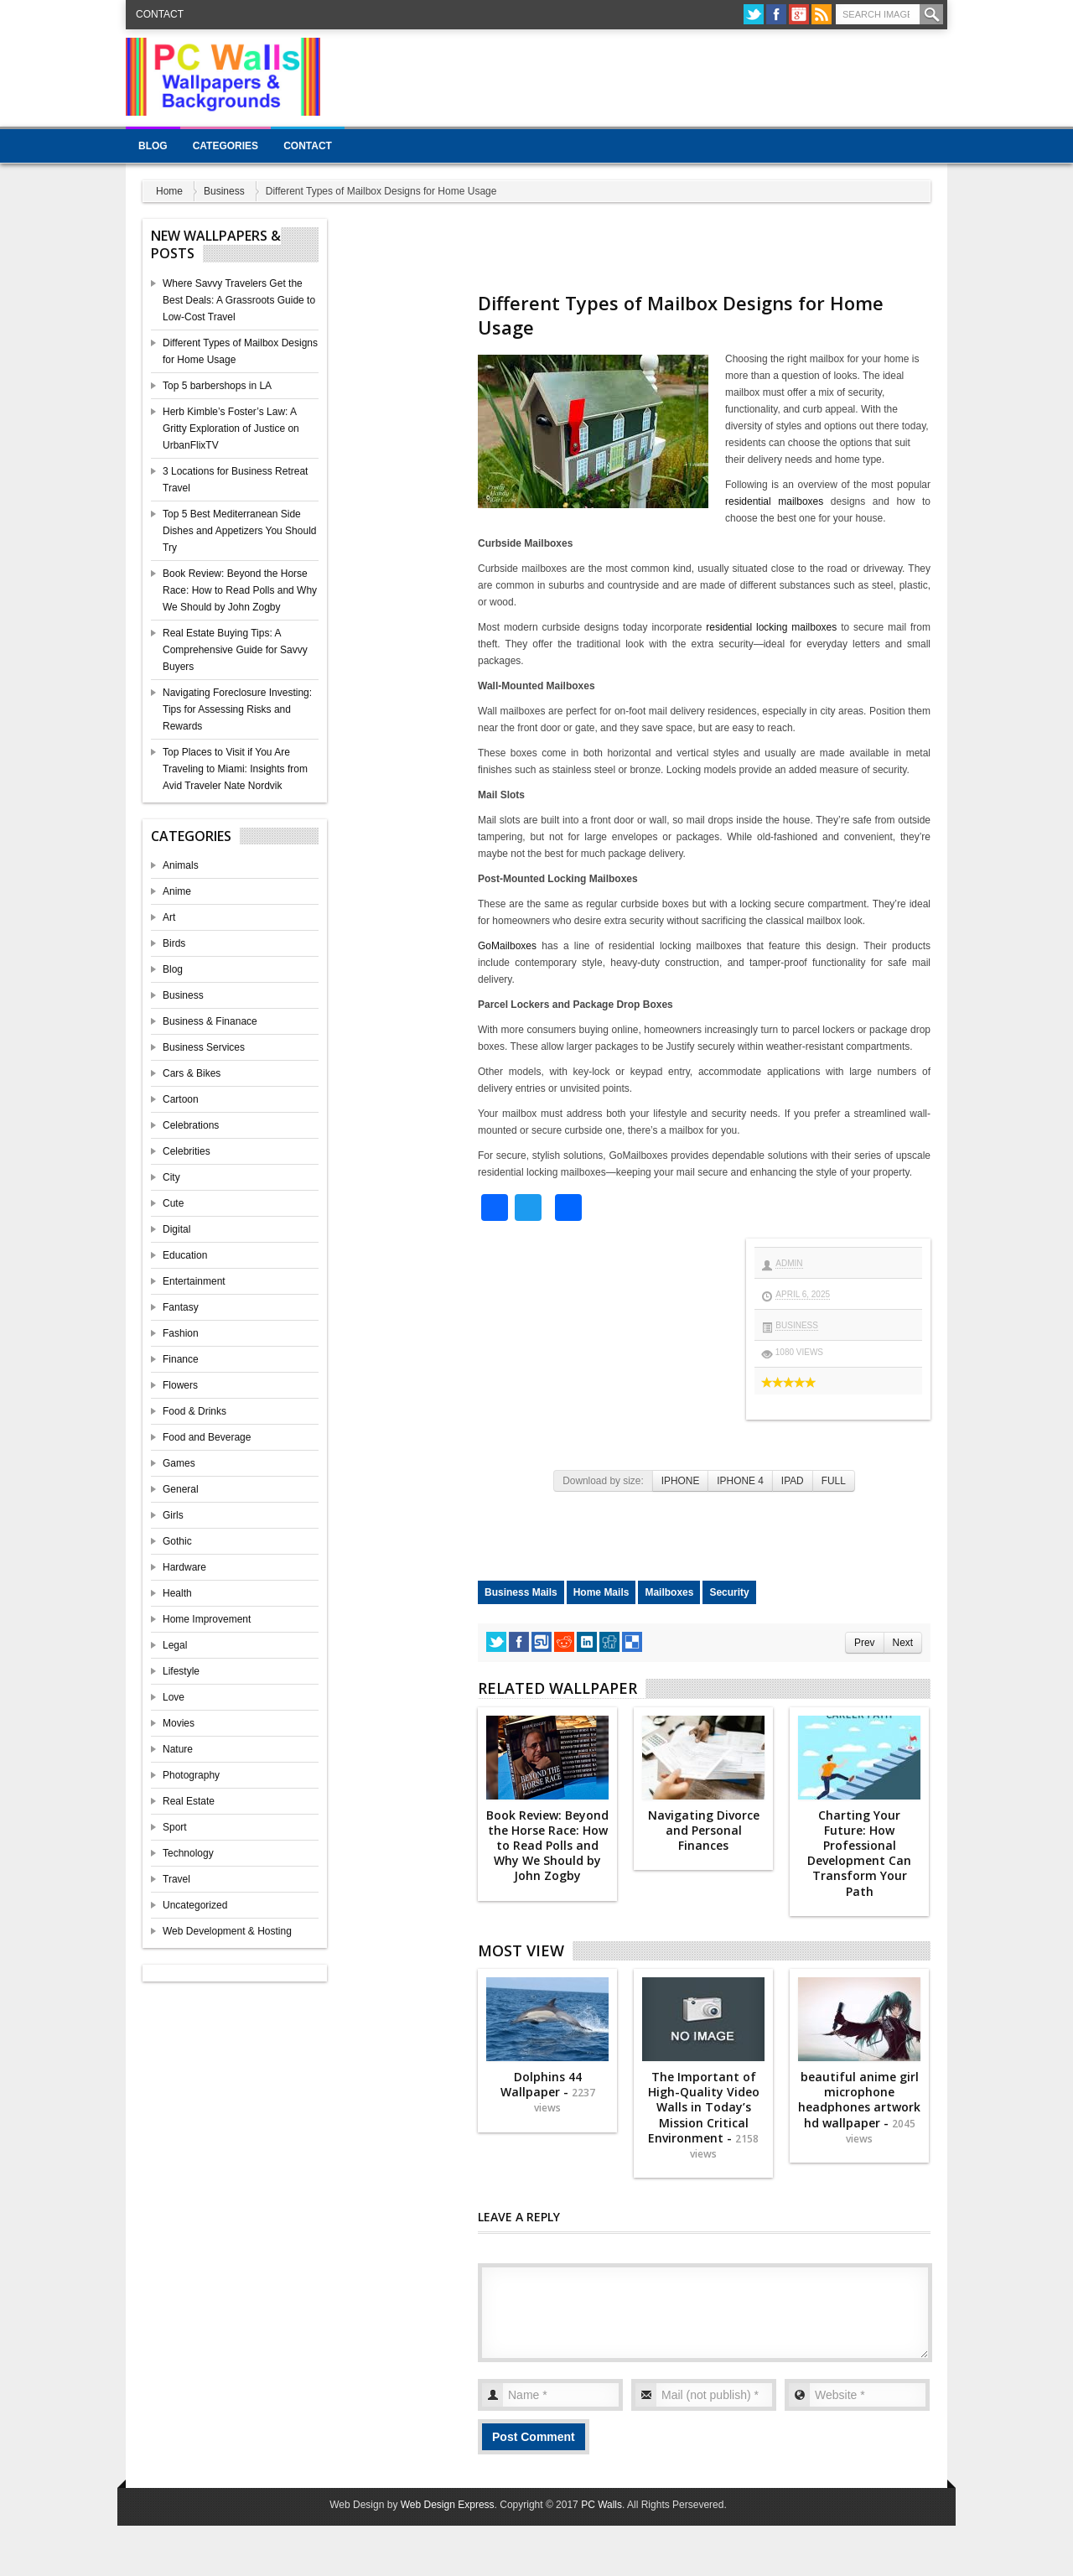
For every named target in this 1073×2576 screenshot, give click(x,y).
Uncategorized (195, 1905)
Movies (178, 1723)
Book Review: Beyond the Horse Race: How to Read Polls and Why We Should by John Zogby (240, 590)
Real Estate (189, 1801)
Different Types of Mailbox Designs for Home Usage (681, 315)
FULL (834, 1481)
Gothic (177, 1541)
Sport (175, 1827)
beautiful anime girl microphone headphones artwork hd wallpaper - (859, 2107)
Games (179, 1463)
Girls (173, 1515)
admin (788, 1263)
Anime (177, 891)
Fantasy (181, 1307)
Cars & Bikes (191, 1073)
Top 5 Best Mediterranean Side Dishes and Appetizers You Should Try (239, 530)
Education (185, 1255)
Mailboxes (669, 1592)
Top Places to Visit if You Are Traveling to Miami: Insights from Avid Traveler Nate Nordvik (235, 769)
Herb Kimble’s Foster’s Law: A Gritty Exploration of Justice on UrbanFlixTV (231, 428)
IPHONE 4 (740, 1481)
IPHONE (680, 1481)
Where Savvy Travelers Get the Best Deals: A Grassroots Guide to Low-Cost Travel (239, 300)
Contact (160, 14)
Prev (864, 1643)
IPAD (792, 1481)
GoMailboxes (507, 946)
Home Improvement (207, 1619)
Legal (175, 1645)
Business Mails (521, 1592)
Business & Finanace (210, 1021)
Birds (174, 943)
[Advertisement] (642, 75)
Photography (191, 1775)
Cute (173, 1203)
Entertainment (194, 1281)
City (171, 1177)
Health (177, 1593)
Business (224, 191)
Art (169, 917)
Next (903, 1643)
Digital (176, 1229)
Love (173, 1697)
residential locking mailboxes (771, 627)
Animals (181, 865)
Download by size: (603, 1481)
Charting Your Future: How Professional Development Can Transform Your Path (859, 1853)
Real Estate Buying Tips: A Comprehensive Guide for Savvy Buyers (235, 650)
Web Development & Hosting (227, 1931)
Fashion (181, 1333)
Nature (178, 1749)
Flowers (180, 1385)
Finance (181, 1359)
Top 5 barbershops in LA (217, 386)
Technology (188, 1853)
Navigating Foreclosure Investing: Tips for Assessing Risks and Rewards (237, 709)
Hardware (184, 1567)
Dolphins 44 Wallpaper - (547, 2092)
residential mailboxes (774, 501)
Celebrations (191, 1125)
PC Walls (601, 2505)
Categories (225, 146)
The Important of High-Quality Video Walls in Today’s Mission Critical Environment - (703, 2115)
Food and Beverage (207, 1437)
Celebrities (186, 1151)
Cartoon (181, 1099)
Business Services (204, 1047)
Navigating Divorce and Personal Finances (703, 1830)
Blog (153, 146)
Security (729, 1592)
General (181, 1489)
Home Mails (601, 1592)
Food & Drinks (194, 1411)
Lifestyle (181, 1671)
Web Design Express (448, 2505)
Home (169, 191)
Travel (176, 1879)
